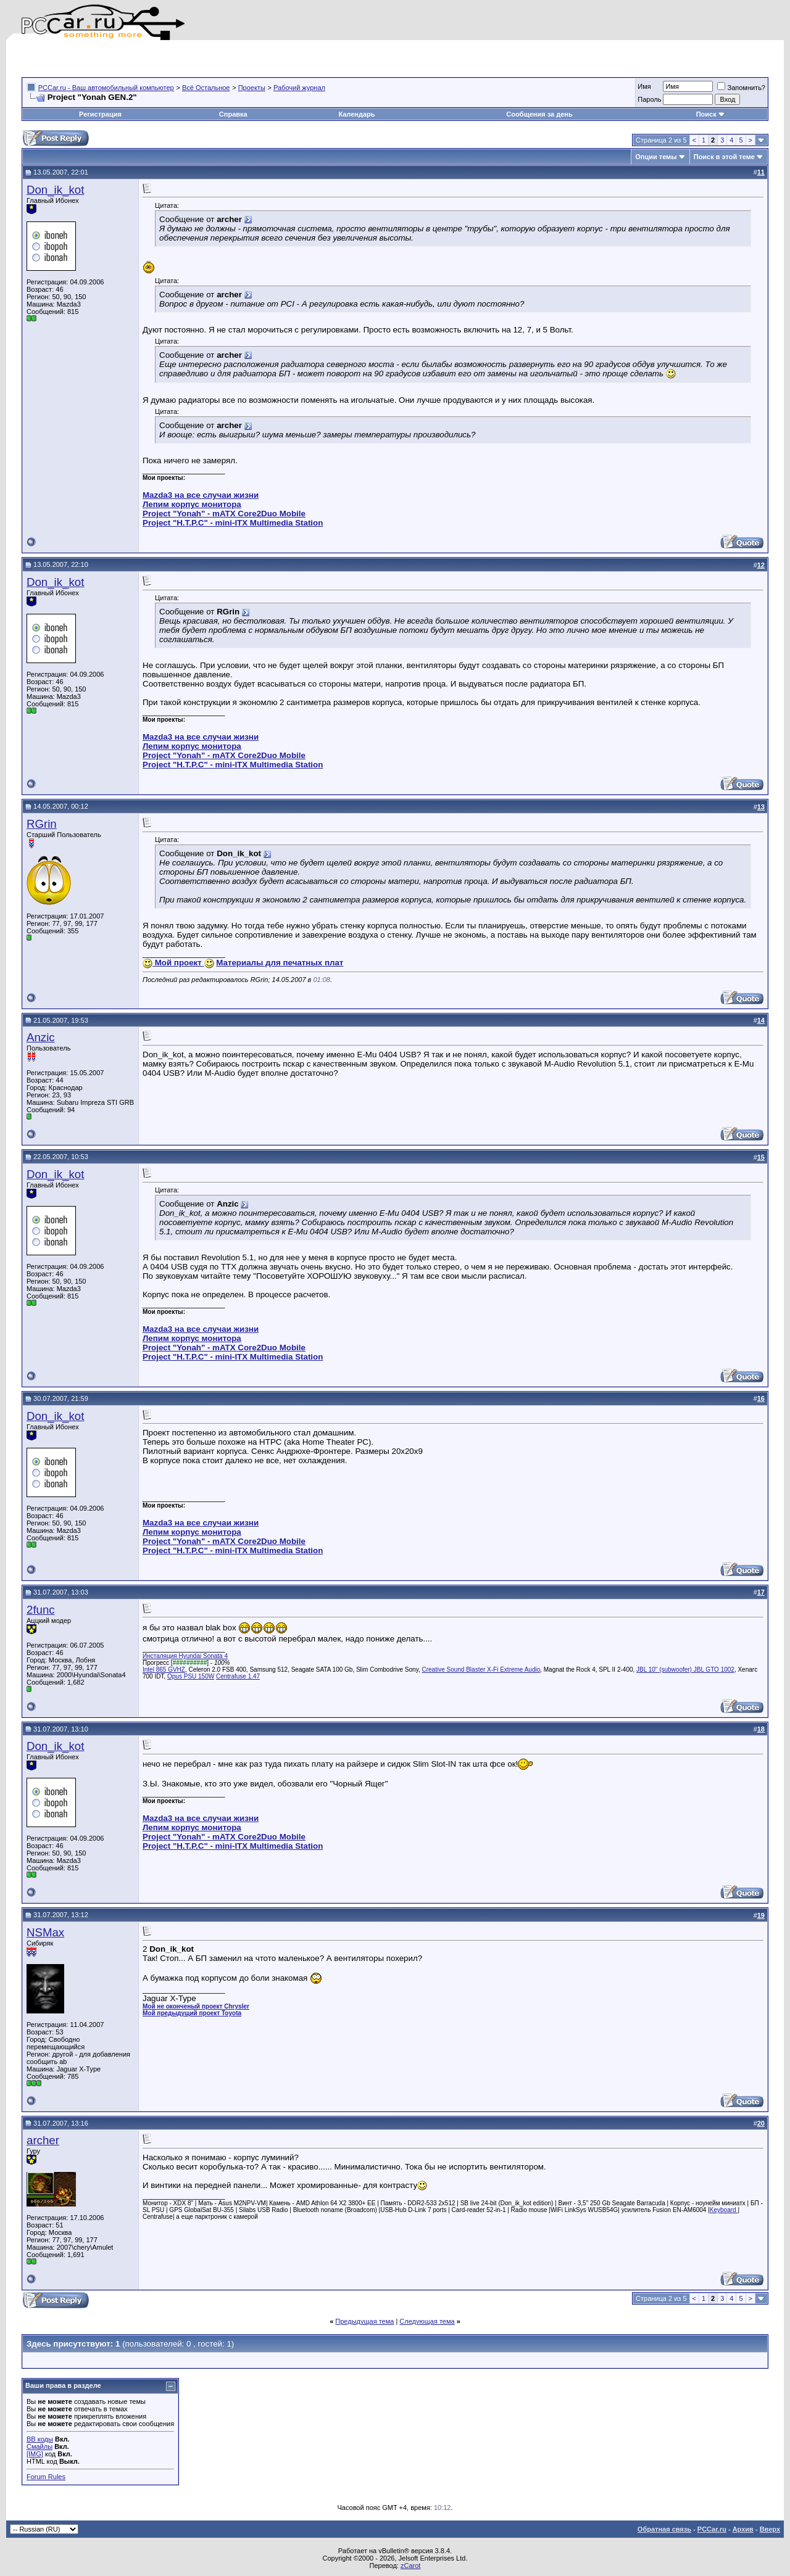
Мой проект (178, 962)
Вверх (770, 2529)
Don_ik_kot (55, 189)
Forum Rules (46, 2476)
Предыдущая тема (364, 2321)
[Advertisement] (166, 58)
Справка (233, 114)
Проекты (251, 87)
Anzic (41, 1037)
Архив (743, 2529)
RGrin (42, 823)
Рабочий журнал (299, 87)
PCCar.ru (711, 2529)
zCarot (410, 2565)
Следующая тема (426, 2321)
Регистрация (100, 114)
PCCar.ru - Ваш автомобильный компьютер (106, 87)
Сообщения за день (539, 114)
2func (41, 1609)
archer (43, 2140)
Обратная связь (664, 2529)
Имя (644, 86)
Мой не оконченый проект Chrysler (196, 2006)
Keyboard (724, 2210)
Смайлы (39, 2446)
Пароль (649, 99)
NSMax (45, 1932)
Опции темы (655, 156)
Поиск (710, 114)
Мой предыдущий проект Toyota (192, 2013)
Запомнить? (741, 87)
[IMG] (35, 2454)
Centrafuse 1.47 (238, 1676)
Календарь (356, 114)
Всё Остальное (206, 87)
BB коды (40, 2439)
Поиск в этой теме (724, 156)
